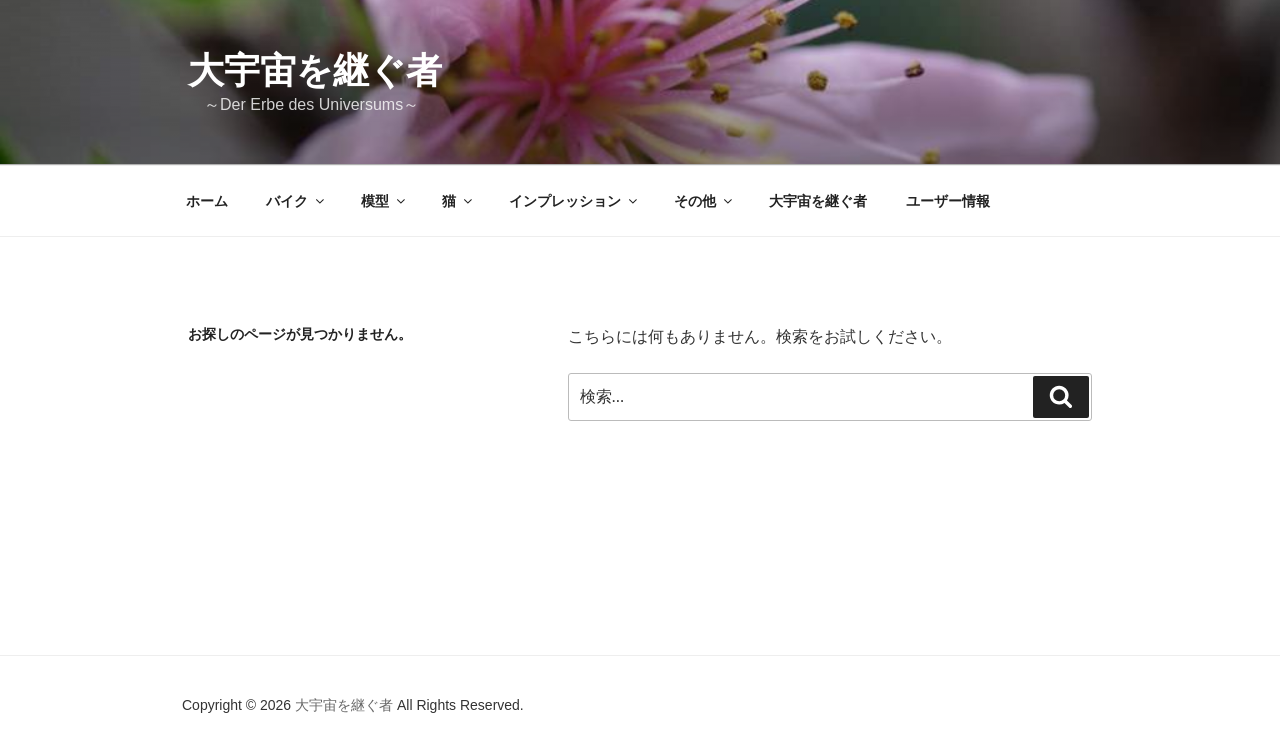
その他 (704, 201)
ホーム (207, 201)
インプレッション (574, 201)
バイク (296, 201)
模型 (384, 201)
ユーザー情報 (948, 201)
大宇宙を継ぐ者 (315, 70)
